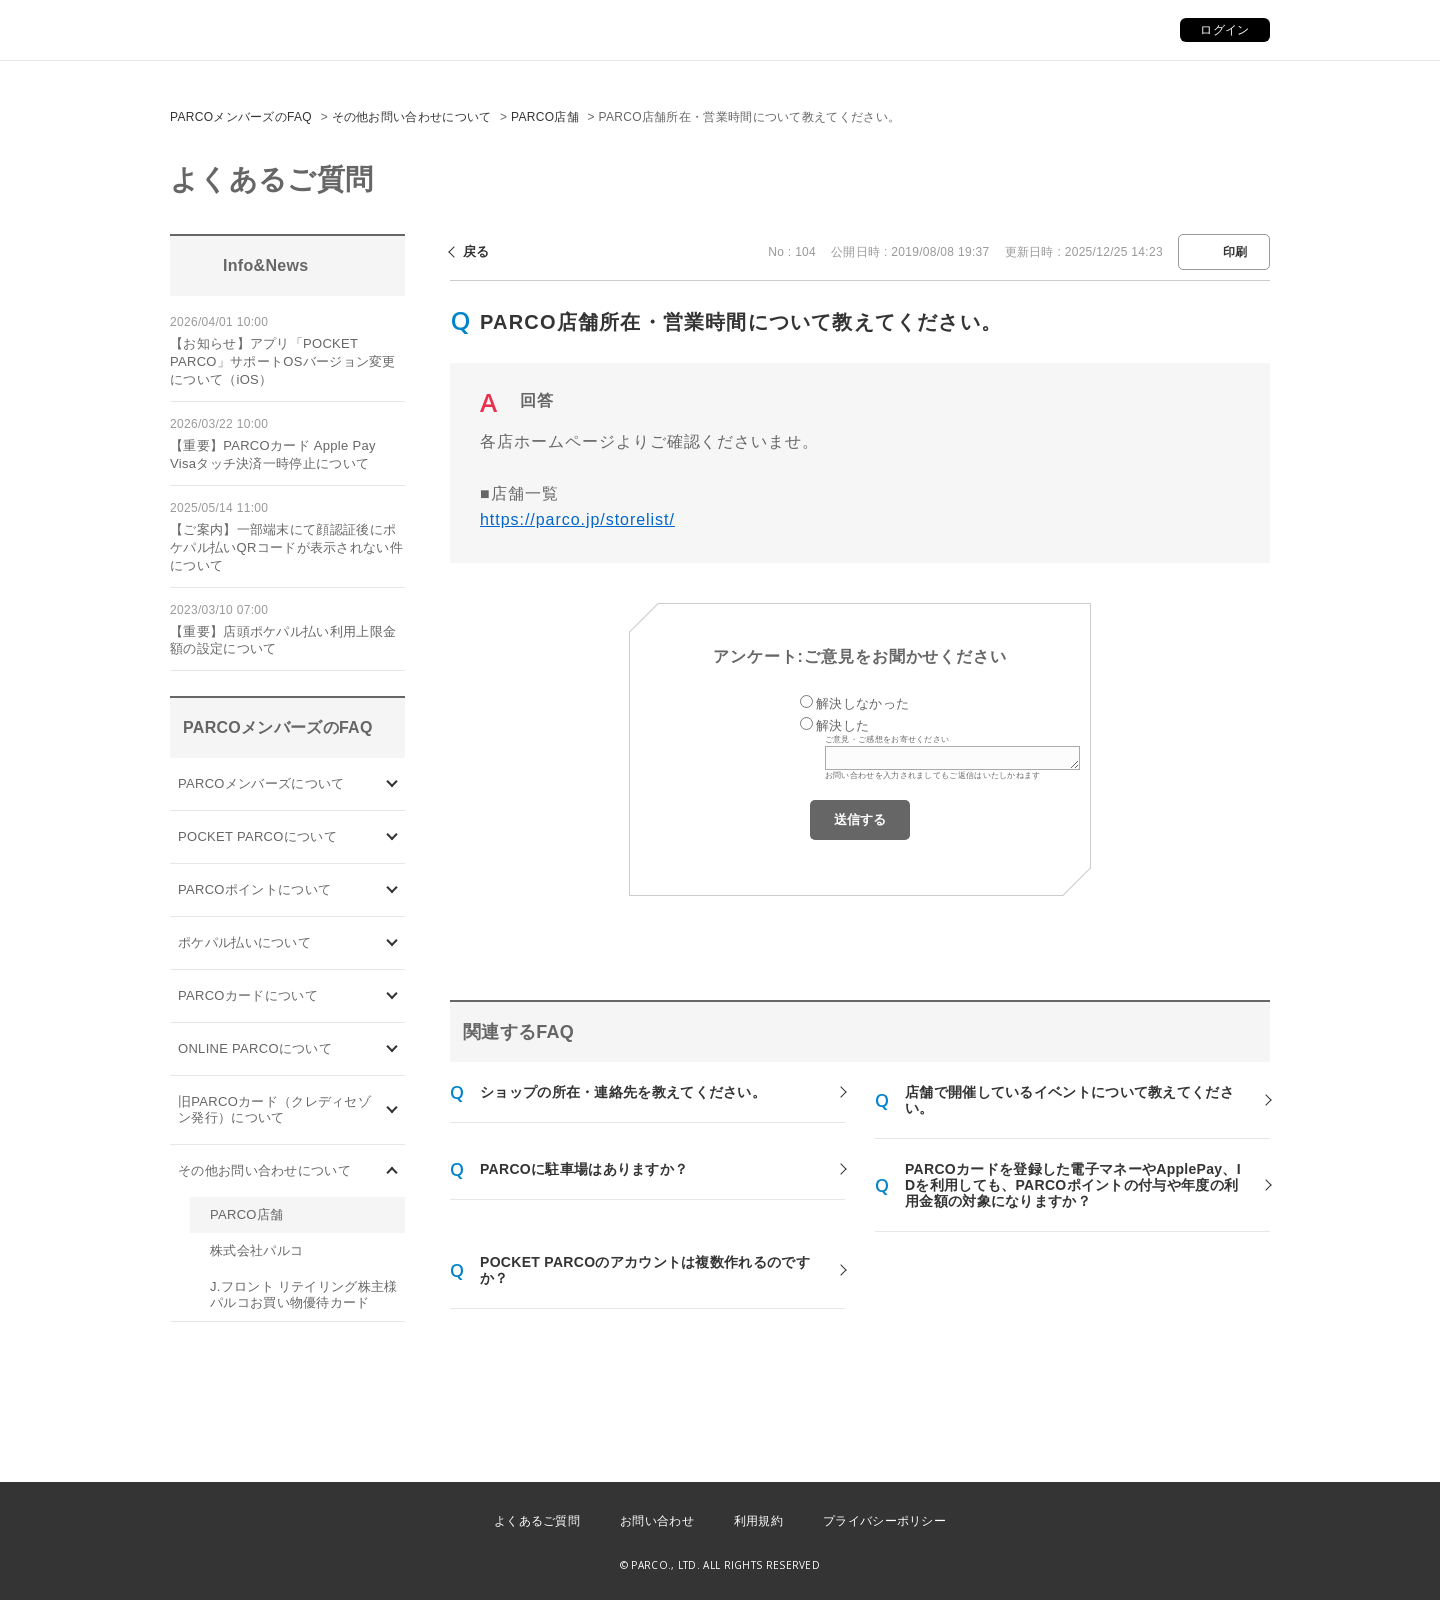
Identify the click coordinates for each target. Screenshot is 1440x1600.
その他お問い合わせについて (412, 117)
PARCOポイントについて (254, 889)
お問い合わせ (657, 1521)
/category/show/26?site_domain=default (392, 943)
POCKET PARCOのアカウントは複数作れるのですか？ (645, 1270)
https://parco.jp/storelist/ (577, 519)
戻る (476, 251)
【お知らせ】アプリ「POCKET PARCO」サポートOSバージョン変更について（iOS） (283, 361)
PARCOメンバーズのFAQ (241, 117)
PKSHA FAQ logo (1330, 1567)
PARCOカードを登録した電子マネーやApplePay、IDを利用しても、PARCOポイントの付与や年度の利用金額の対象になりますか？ (1073, 1185)
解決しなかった (862, 703)
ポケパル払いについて (244, 942)
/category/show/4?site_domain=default (392, 837)
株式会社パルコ (256, 1250)
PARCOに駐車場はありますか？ (584, 1169)
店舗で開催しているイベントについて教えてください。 (1069, 1100)
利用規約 (758, 1521)
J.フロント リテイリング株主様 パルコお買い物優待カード (304, 1294)
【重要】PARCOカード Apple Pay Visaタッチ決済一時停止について (273, 454)
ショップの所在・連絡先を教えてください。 (623, 1092)
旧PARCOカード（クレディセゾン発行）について (274, 1109)
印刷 (1235, 252)
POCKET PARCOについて (257, 836)
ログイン (1224, 30)
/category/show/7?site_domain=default (392, 1110)
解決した (842, 725)
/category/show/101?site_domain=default (392, 996)
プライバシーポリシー (884, 1521)
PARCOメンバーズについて (261, 783)
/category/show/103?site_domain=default (392, 784)
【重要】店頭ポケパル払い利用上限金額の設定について (283, 640)
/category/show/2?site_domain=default (392, 890)
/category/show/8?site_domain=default (392, 1171)
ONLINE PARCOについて (255, 1048)
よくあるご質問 (537, 1521)
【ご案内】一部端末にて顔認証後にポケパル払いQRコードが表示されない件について (286, 547)
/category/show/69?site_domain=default (392, 1049)
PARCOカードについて (248, 995)
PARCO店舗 (545, 117)
